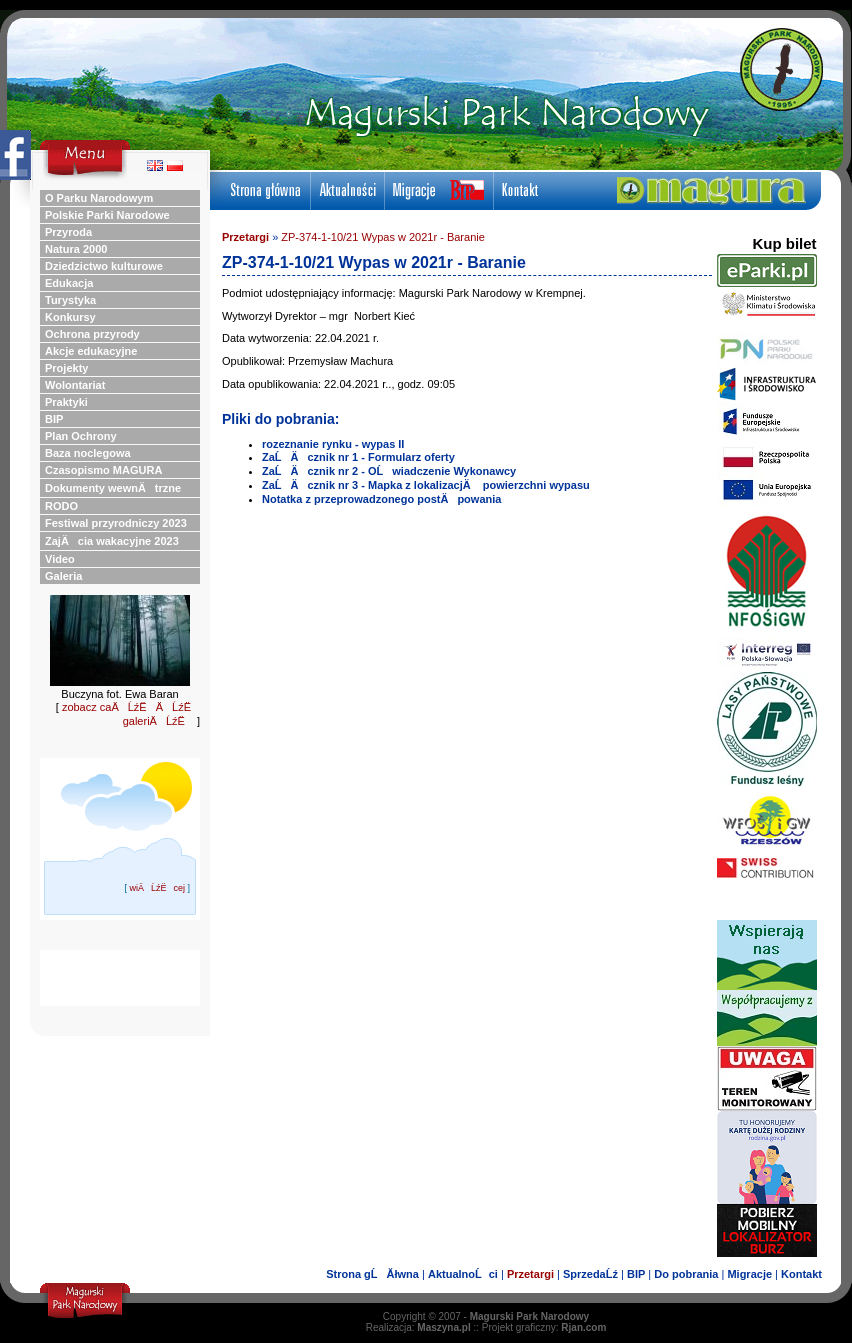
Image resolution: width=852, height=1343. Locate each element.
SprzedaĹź (590, 1274)
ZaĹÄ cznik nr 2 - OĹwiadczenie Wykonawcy (389, 471)
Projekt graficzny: (544, 1327)
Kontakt (801, 1274)
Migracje (749, 1274)
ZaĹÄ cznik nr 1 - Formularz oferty (358, 457)
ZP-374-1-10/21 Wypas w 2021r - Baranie (383, 237)
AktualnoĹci (463, 1274)
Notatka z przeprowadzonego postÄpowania (381, 499)
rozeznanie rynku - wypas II (333, 444)
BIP (636, 1274)
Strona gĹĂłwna (372, 1274)
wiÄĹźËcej (157, 888)
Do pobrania (686, 1274)
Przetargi (245, 237)
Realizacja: (418, 1327)
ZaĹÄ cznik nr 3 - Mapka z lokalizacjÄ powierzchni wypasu (426, 485)
